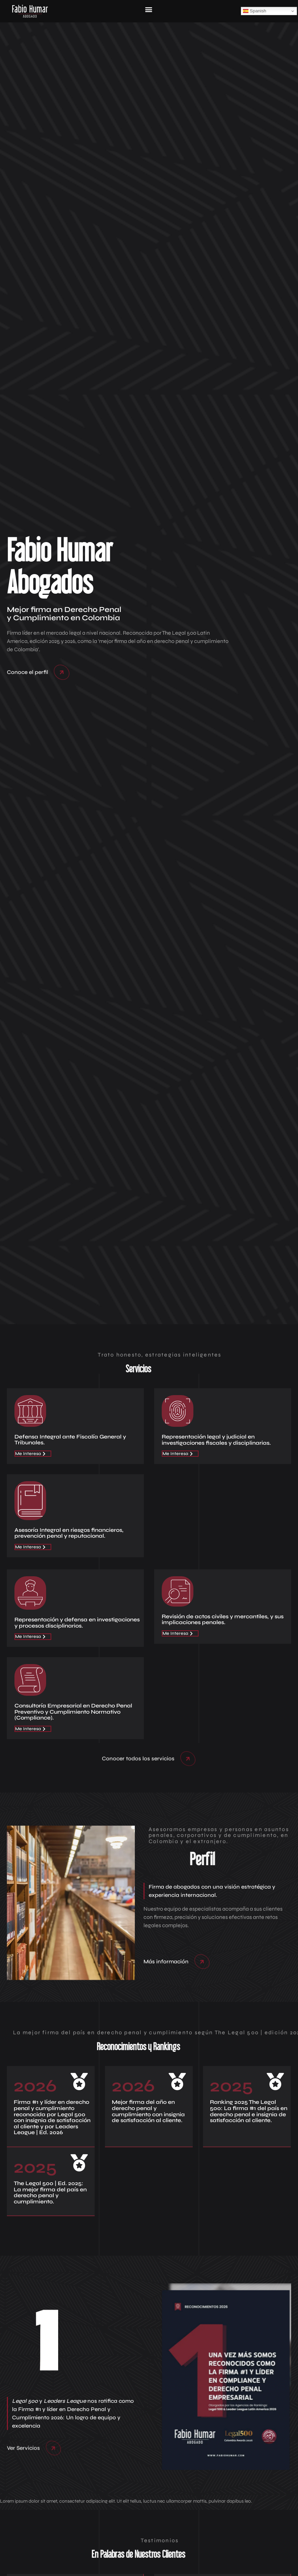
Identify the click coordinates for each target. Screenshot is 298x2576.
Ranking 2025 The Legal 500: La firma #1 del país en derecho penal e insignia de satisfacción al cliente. (248, 2111)
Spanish (254, 11)
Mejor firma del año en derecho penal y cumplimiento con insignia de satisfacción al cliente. (148, 2111)
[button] (148, 9)
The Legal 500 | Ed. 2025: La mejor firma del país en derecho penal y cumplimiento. (50, 2192)
